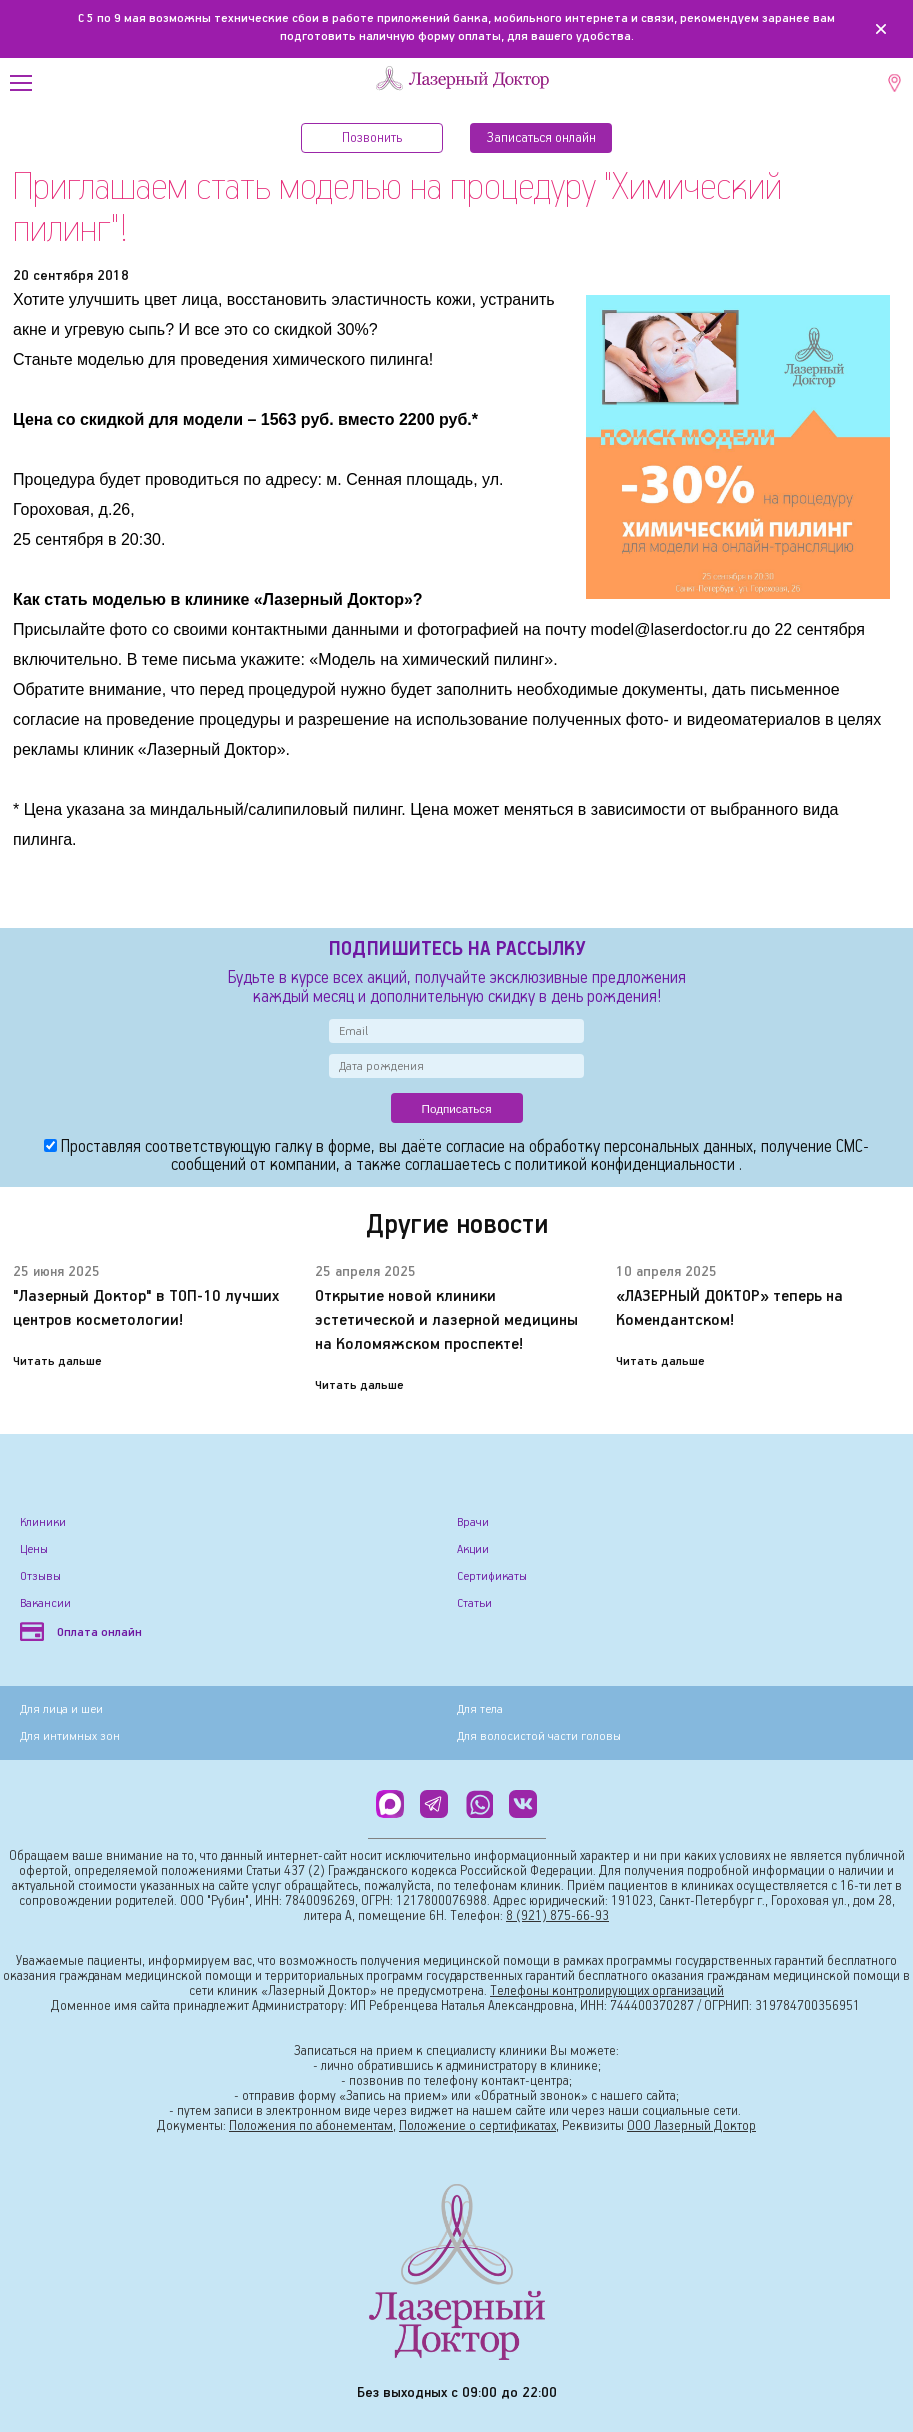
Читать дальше (57, 1361)
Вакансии (45, 1603)
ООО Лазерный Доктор (691, 2126)
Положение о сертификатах (477, 2126)
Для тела (480, 1709)
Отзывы (40, 1576)
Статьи (474, 1603)
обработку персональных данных (641, 1147)
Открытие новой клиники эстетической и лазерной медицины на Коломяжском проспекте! (446, 1320)
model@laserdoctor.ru (669, 629)
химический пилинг (473, 659)
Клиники (43, 1522)
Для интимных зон (70, 1736)
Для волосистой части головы (539, 1736)
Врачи (473, 1522)
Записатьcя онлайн (541, 138)
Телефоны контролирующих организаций (607, 1991)
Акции (473, 1549)
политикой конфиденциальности (627, 1165)
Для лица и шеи (61, 1709)
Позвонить (372, 138)
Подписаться (457, 1108)
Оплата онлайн (81, 1632)
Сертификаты (492, 1576)
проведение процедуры (193, 719)
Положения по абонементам (311, 2126)
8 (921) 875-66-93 (557, 1916)
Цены (34, 1549)
